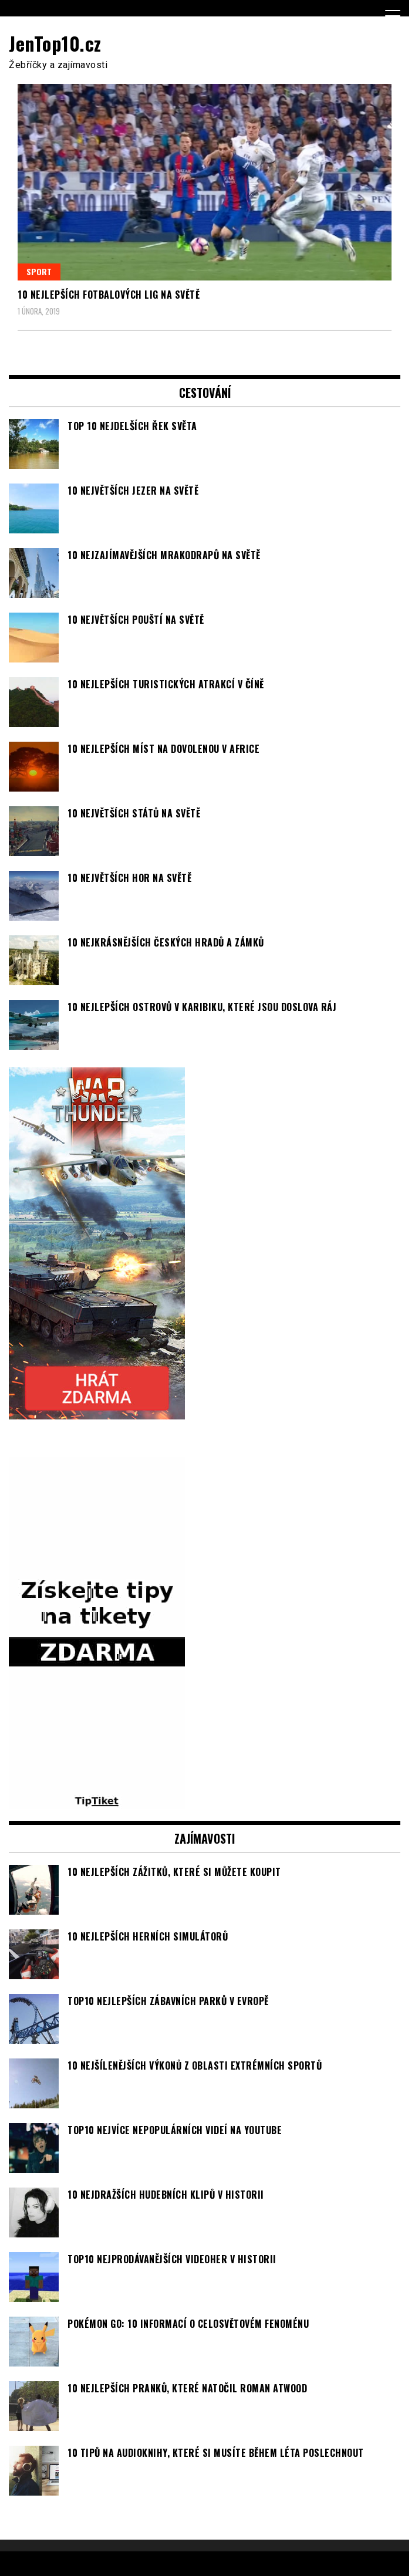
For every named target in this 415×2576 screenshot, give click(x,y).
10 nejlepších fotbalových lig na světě (109, 295)
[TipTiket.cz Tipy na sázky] (97, 1803)
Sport (39, 271)
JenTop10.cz (55, 43)
